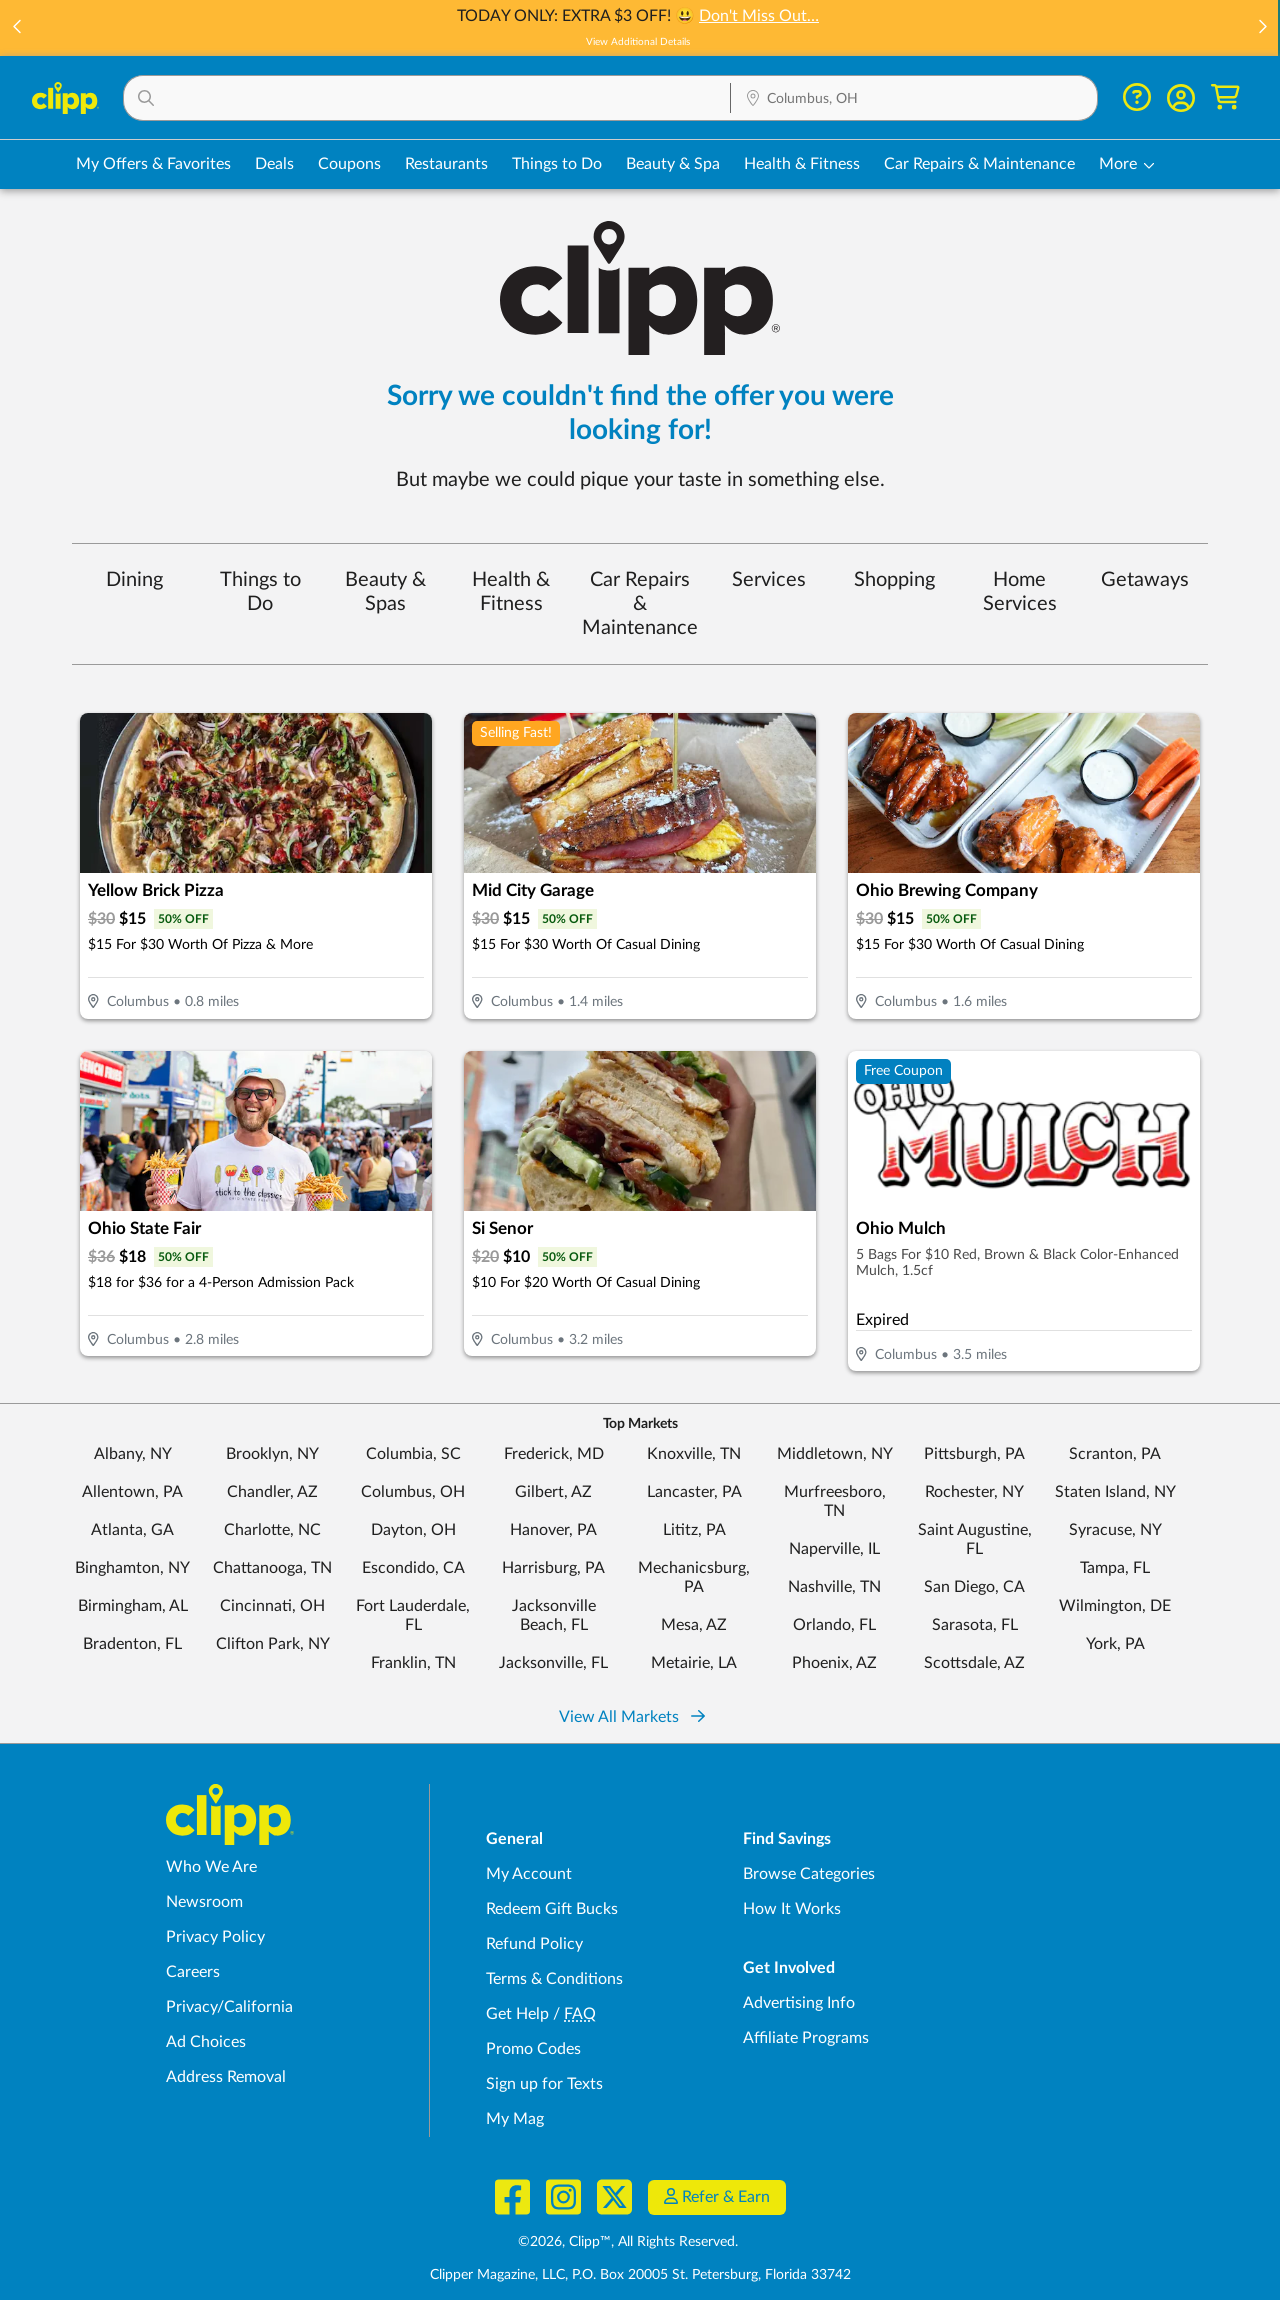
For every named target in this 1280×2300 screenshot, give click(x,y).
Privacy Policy (215, 1937)
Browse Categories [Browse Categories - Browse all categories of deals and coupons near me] (809, 1874)
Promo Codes (533, 2049)
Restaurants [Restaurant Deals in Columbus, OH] (446, 164)
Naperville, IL (834, 1549)
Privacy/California (229, 2007)
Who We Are (211, 1867)
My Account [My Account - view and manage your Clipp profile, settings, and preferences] (529, 1874)
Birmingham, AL (133, 1606)
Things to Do (260, 592)
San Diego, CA (974, 1587)
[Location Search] (914, 99)
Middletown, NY (835, 1454)
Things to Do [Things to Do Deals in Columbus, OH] (557, 164)
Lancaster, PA (694, 1492)
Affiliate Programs (806, 2038)
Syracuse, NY (1115, 1530)
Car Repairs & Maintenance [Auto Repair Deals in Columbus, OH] (979, 164)
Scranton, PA (1115, 1454)
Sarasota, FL (975, 1625)
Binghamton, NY (132, 1568)
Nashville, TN (834, 1587)
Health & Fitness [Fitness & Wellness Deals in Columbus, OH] (802, 164)
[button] (18, 28)
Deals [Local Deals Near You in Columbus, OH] (274, 164)
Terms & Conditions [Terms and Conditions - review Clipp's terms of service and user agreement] (554, 1979)
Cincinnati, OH (272, 1606)
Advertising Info (799, 2003)
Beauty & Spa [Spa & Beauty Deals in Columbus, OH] (673, 164)
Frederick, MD (554, 1454)
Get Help (517, 2014)
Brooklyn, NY (272, 1454)
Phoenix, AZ (834, 1663)
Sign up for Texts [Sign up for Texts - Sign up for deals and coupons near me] (544, 2084)
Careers (193, 1972)
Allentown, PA (132, 1492)
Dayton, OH (413, 1530)
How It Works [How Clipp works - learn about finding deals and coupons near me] (792, 1909)
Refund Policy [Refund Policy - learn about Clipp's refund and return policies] (534, 1944)
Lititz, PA (694, 1530)
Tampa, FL (1115, 1568)
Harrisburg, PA (553, 1568)
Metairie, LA (694, 1663)
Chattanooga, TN (272, 1568)
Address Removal (226, 2077)
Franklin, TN (413, 1663)
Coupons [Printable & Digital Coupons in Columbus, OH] (349, 164)
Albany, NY (133, 1454)
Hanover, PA (553, 1530)
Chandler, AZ (272, 1492)
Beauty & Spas (385, 592)
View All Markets (632, 1717)
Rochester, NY (974, 1492)
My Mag (515, 2119)
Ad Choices (206, 2042)
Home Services (1020, 592)
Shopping (894, 580)
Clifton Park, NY (273, 1644)
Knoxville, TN (694, 1454)
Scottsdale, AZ (974, 1663)
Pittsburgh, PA (974, 1454)
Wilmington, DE (1115, 1606)
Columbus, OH (413, 1492)
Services (769, 580)
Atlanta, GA (132, 1530)
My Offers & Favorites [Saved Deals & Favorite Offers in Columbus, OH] (153, 164)
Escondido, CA (413, 1568)
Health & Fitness (511, 592)
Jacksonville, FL (553, 1663)
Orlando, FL (834, 1625)
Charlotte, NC (272, 1530)
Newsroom (204, 1902)
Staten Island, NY (1115, 1492)
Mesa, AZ (694, 1625)
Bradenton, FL (132, 1644)
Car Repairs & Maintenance (640, 604)
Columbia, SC (413, 1454)
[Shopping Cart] (1225, 97)
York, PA (1115, 1644)
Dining (134, 580)
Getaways (1145, 580)
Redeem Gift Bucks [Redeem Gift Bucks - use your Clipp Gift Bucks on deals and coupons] (552, 1909)
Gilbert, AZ (553, 1492)
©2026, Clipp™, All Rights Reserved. (628, 2242)
